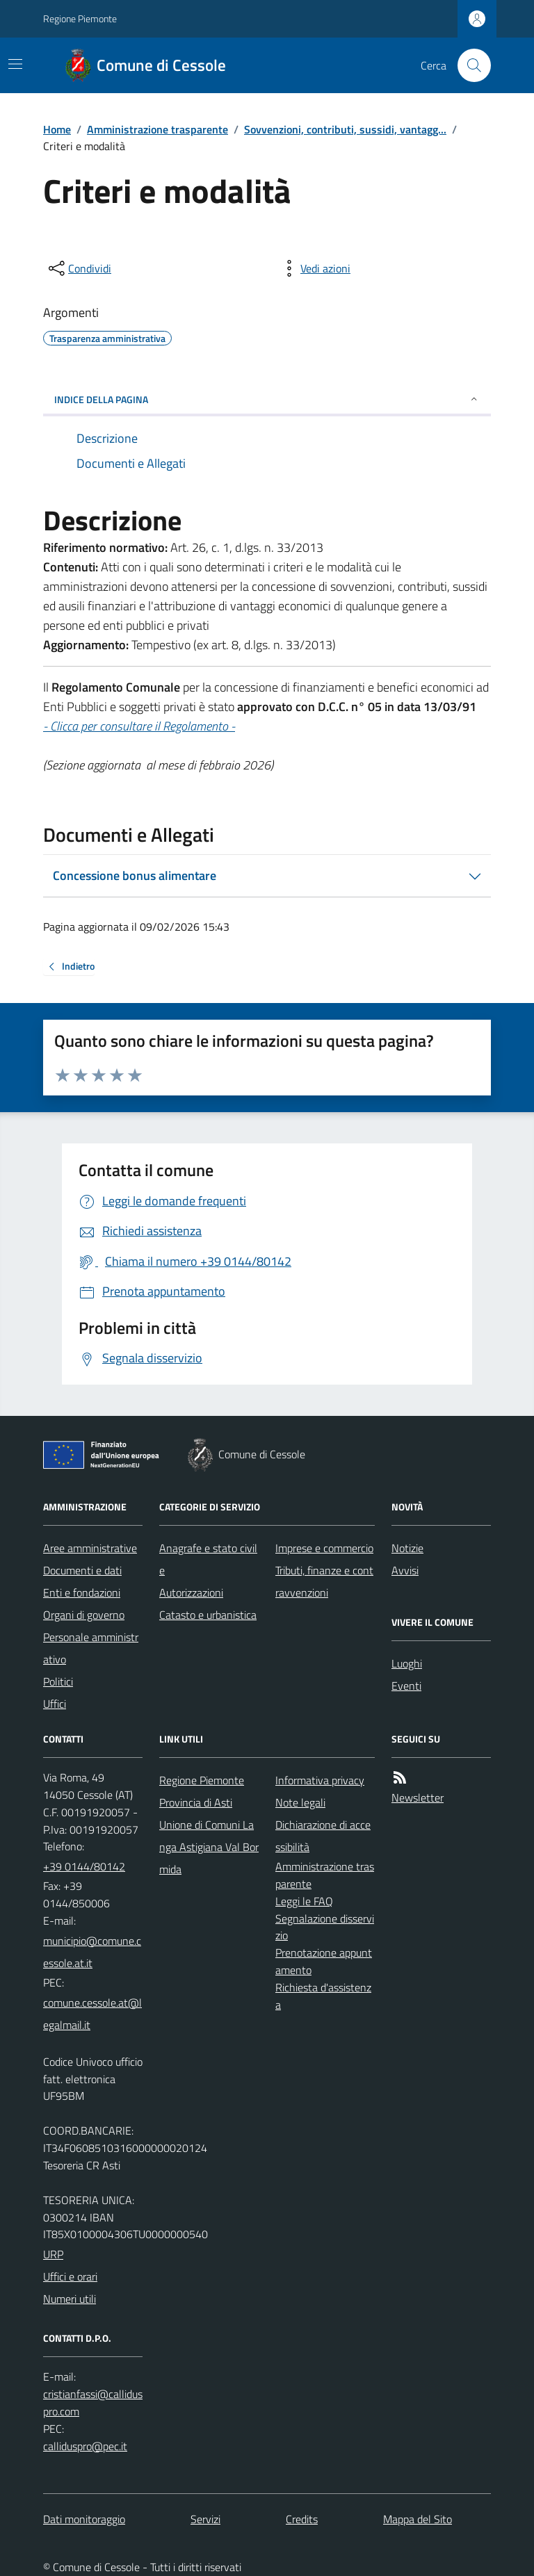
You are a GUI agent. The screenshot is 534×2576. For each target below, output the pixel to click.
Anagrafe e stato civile (208, 1559)
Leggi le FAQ (304, 1901)
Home (57, 129)
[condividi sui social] (78, 268)
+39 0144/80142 (84, 1866)
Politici (58, 1681)
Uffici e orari (70, 2276)
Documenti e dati (82, 1570)
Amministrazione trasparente (157, 129)
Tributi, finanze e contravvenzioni (324, 1581)
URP (53, 2254)
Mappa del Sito (417, 2519)
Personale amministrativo (90, 1648)
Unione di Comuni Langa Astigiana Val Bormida (209, 1846)
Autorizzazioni (191, 1592)
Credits (302, 2519)
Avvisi (405, 1570)
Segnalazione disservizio (324, 1927)
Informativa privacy (319, 1780)
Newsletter (417, 1797)
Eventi (406, 1685)
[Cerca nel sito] (468, 65)
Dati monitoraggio (84, 2519)
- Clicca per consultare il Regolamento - (139, 726)
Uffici (54, 1703)
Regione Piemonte (80, 18)
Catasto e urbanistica (208, 1614)
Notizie (407, 1548)
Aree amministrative (90, 1548)
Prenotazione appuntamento (323, 1961)
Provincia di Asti (195, 1802)
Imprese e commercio (324, 1548)
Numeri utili (69, 2298)
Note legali (300, 1802)
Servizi (205, 2519)
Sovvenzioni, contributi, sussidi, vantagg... (345, 129)
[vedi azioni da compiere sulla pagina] (314, 268)
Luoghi (406, 1663)
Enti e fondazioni (81, 1592)
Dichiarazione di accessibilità (323, 1835)
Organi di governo (83, 1614)
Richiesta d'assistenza (323, 1996)
